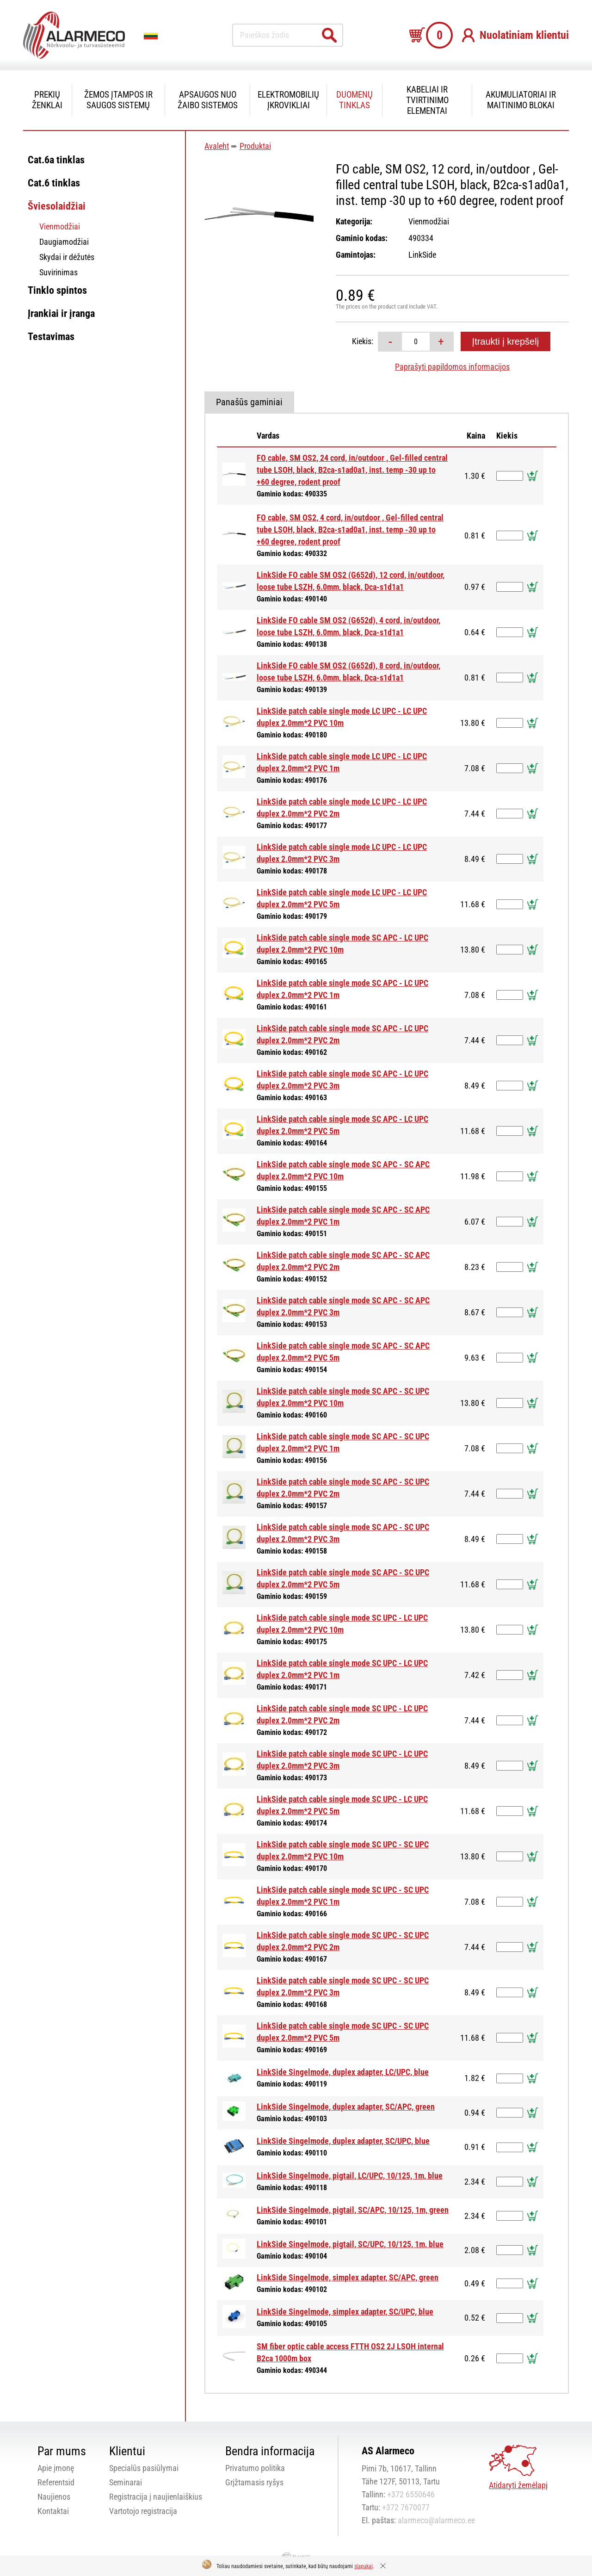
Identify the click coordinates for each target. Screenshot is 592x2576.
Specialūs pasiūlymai (144, 2468)
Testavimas (51, 336)
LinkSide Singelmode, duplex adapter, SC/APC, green (346, 2107)
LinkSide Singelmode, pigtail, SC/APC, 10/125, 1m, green (353, 2210)
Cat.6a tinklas (56, 160)
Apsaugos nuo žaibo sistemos (208, 100)
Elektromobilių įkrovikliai (288, 100)
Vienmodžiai (59, 226)
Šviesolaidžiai (57, 206)
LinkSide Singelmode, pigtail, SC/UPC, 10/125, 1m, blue (350, 2244)
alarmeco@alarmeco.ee (436, 2520)
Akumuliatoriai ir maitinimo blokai (521, 100)
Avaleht (216, 146)
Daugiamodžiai (64, 242)
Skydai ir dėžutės (66, 257)
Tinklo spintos (57, 290)
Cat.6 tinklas (54, 183)
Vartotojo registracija (143, 2511)
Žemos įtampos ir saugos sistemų (118, 100)
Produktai (255, 146)
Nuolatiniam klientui (524, 35)
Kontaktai (53, 2511)
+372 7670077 (406, 2507)
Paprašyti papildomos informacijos (452, 367)
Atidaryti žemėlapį (518, 2485)
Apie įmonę (55, 2468)
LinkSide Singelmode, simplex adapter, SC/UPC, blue (345, 2311)
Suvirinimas (58, 272)
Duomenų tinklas (354, 100)
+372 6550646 (411, 2494)
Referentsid (55, 2482)
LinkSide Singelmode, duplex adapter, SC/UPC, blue (343, 2141)
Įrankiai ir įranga (61, 313)
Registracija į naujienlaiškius (155, 2497)
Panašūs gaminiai (249, 402)
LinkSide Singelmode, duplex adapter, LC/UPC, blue (343, 2072)
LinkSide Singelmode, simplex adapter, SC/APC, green (347, 2277)
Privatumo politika (255, 2468)
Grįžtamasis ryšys (254, 2482)
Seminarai (125, 2482)
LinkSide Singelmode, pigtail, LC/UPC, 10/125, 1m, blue (350, 2175)
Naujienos (53, 2497)
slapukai (363, 2566)
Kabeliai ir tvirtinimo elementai (427, 100)
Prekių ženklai (47, 100)
